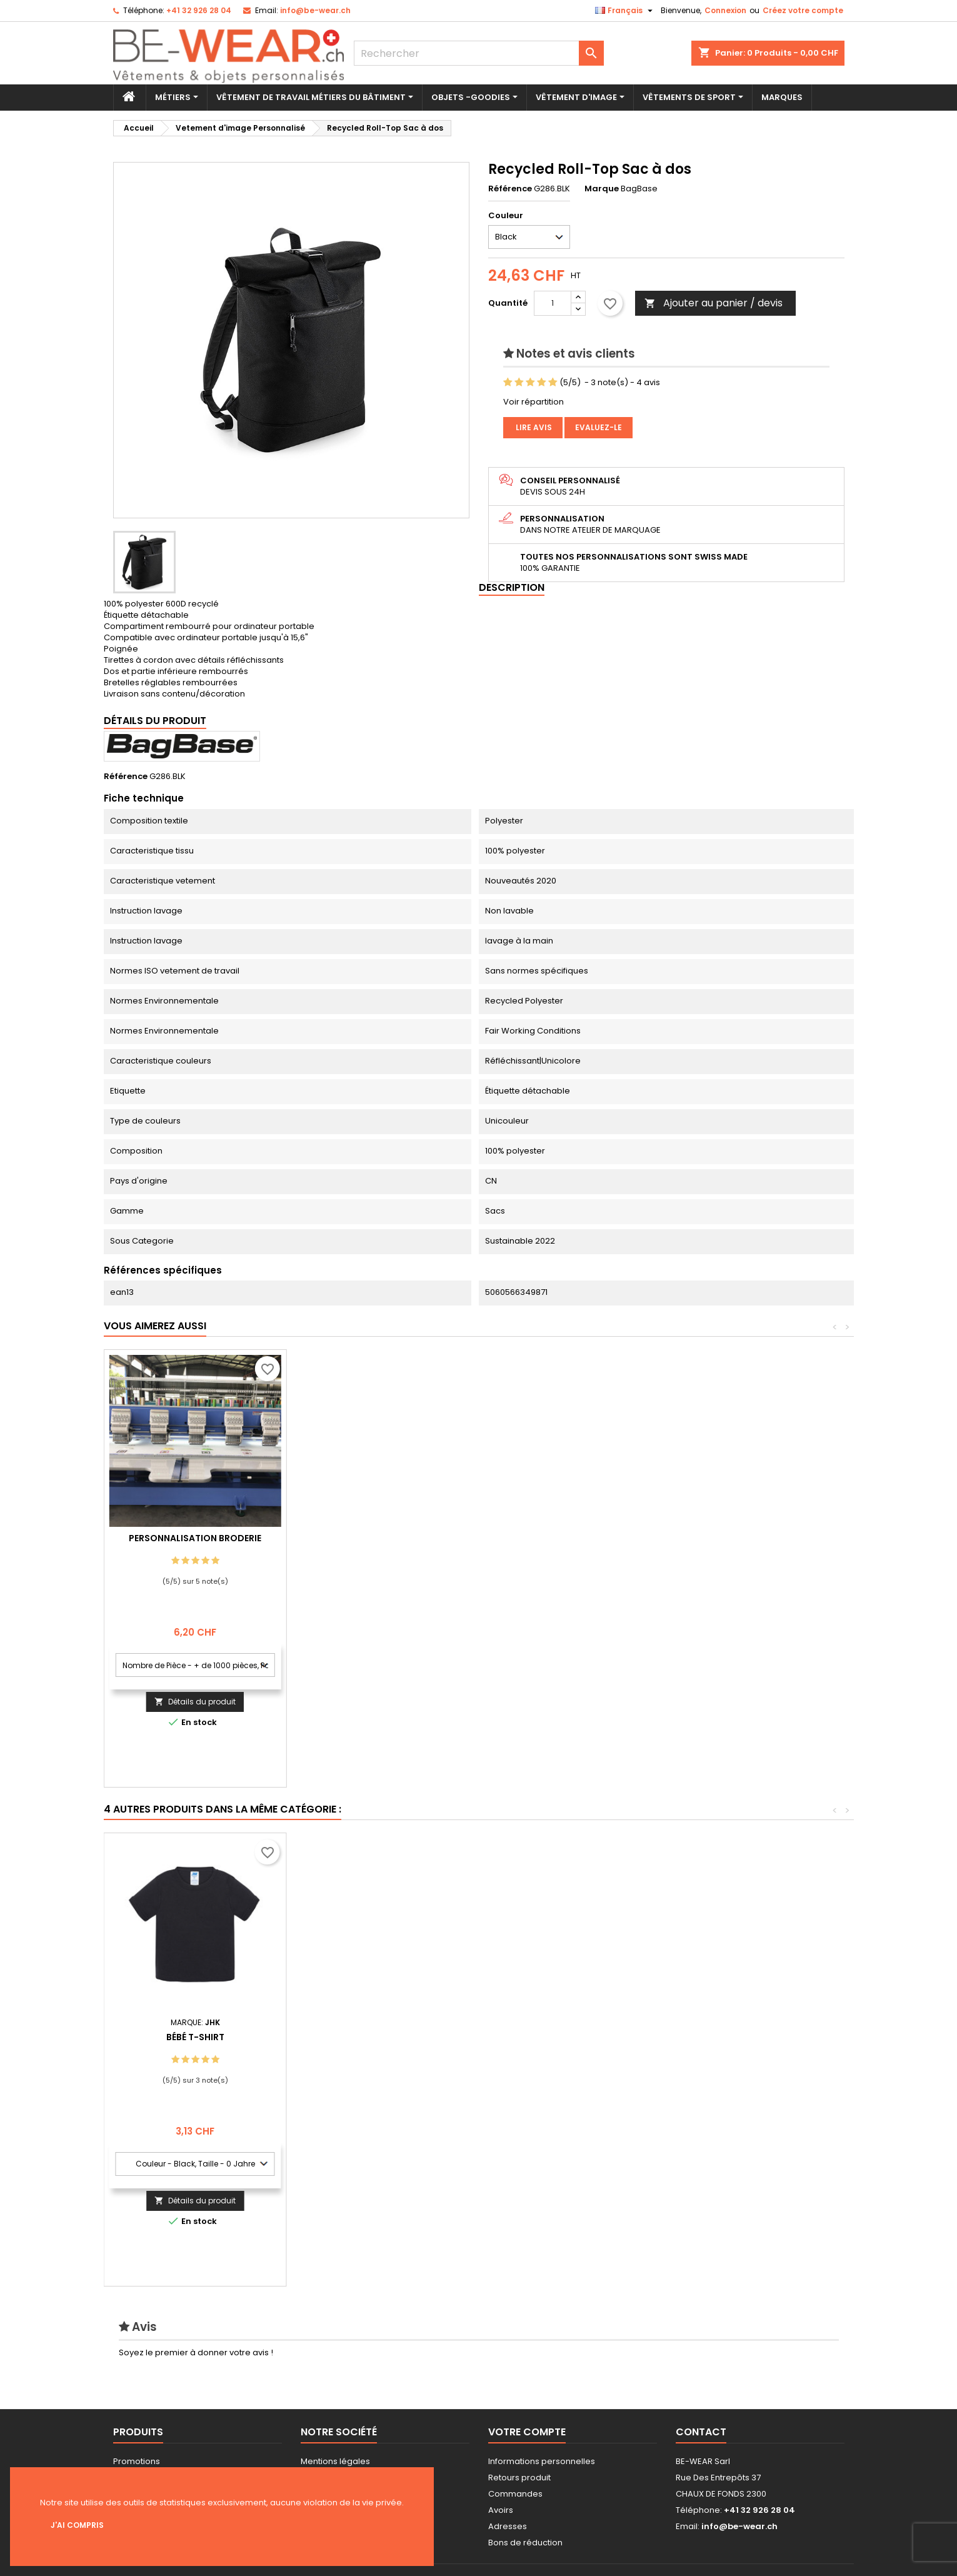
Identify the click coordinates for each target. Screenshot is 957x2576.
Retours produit (519, 2477)
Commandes (515, 2494)
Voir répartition (533, 402)
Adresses (507, 2526)
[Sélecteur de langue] (625, 10)
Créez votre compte (803, 10)
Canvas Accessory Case (378, 2037)
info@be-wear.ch (315, 10)
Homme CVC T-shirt (560, 2037)
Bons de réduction (525, 2542)
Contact (701, 2432)
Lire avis (533, 427)
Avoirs (500, 2510)
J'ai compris (77, 2525)
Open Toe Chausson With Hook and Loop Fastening (195, 2042)
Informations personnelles (541, 2461)
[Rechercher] (479, 53)
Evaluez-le (598, 427)
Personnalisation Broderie (377, 1538)
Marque (601, 188)
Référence (510, 188)
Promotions (136, 2461)
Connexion (725, 10)
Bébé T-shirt (743, 2037)
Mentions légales (335, 2461)
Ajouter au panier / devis (713, 303)
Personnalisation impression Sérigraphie (195, 1543)
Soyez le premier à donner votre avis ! (196, 2352)
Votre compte (527, 2432)
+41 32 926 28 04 (198, 10)
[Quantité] (552, 303)
